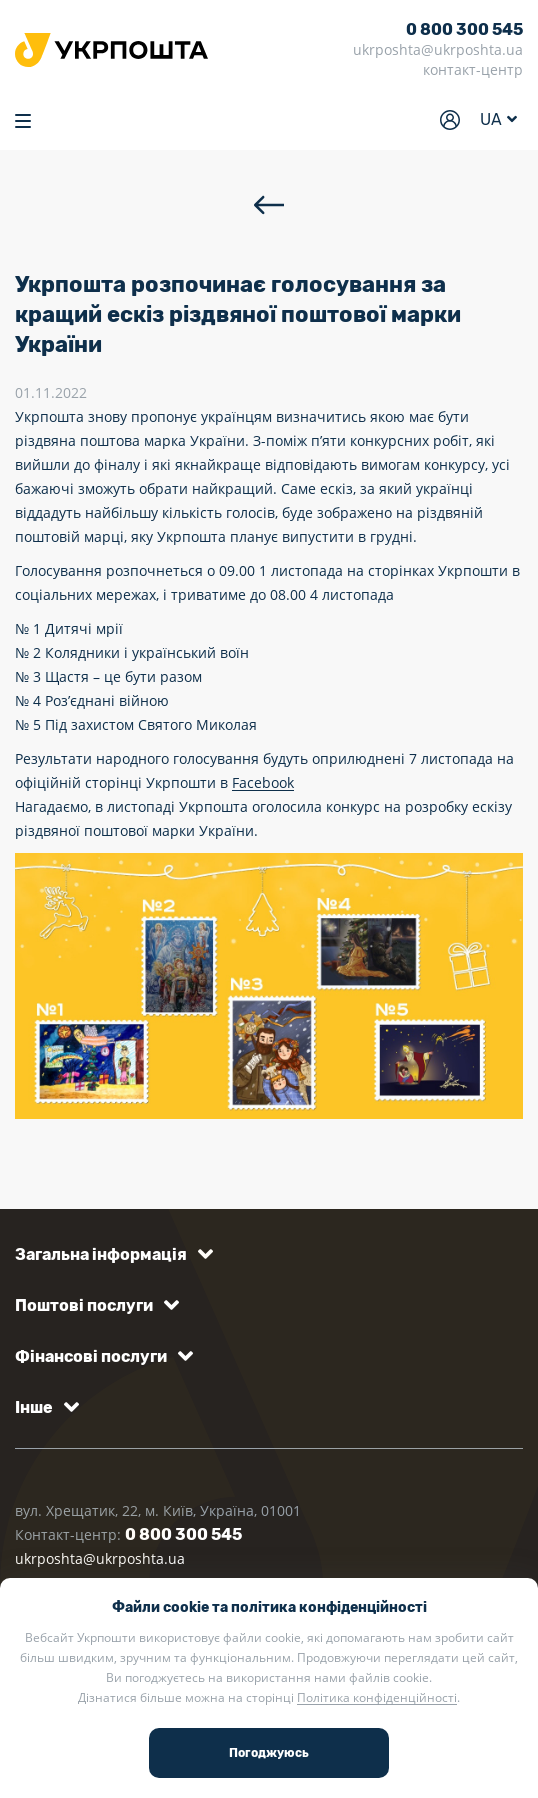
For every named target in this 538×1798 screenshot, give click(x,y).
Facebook (263, 782)
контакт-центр (473, 69)
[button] (110, 1254)
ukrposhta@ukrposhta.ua (438, 49)
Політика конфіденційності (377, 1697)
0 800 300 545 (464, 29)
